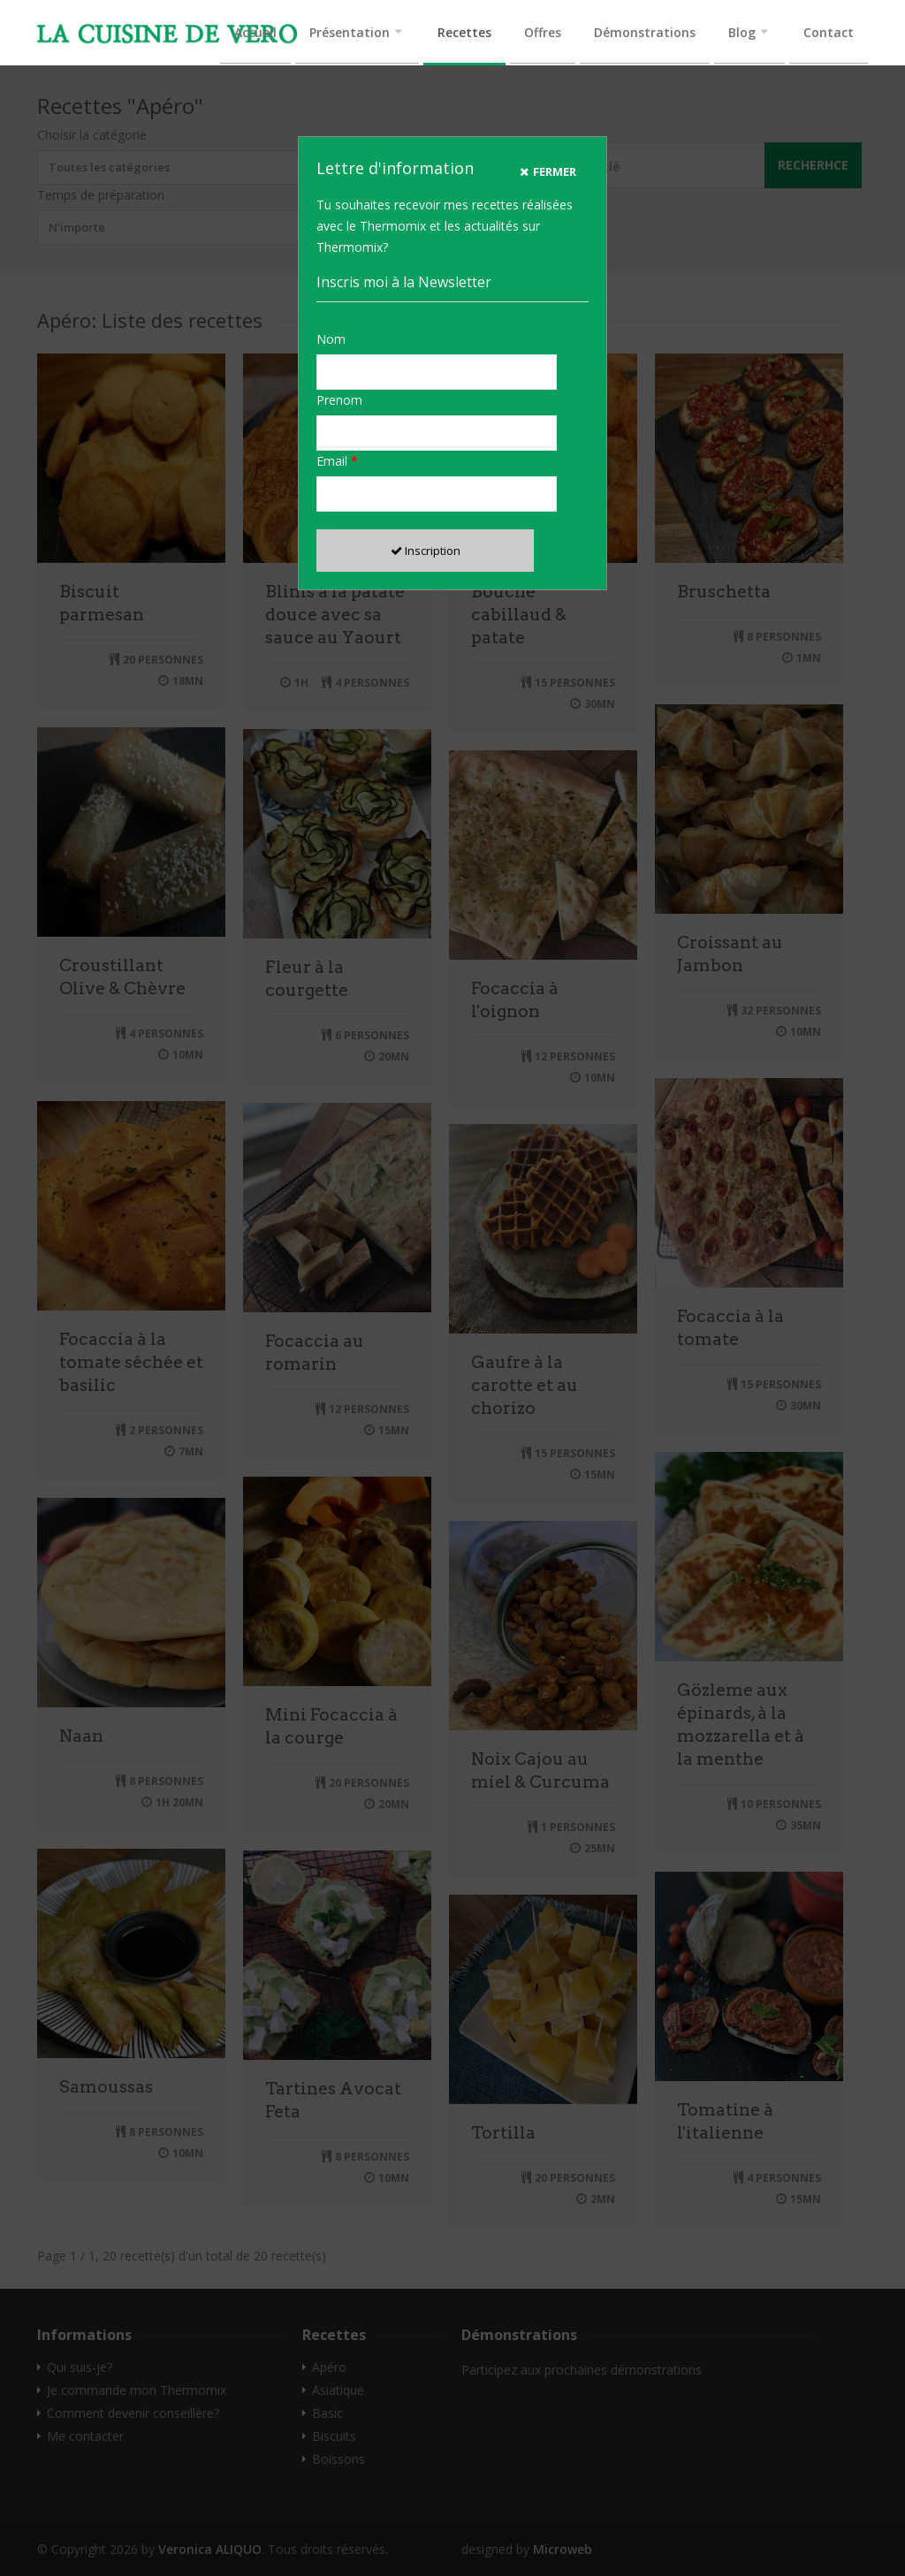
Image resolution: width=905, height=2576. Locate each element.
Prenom (339, 399)
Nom (331, 339)
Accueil (255, 32)
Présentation (349, 32)
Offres (542, 32)
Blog (742, 32)
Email (337, 460)
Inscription (425, 551)
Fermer (548, 171)
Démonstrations (645, 32)
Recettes (464, 32)
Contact (828, 32)
